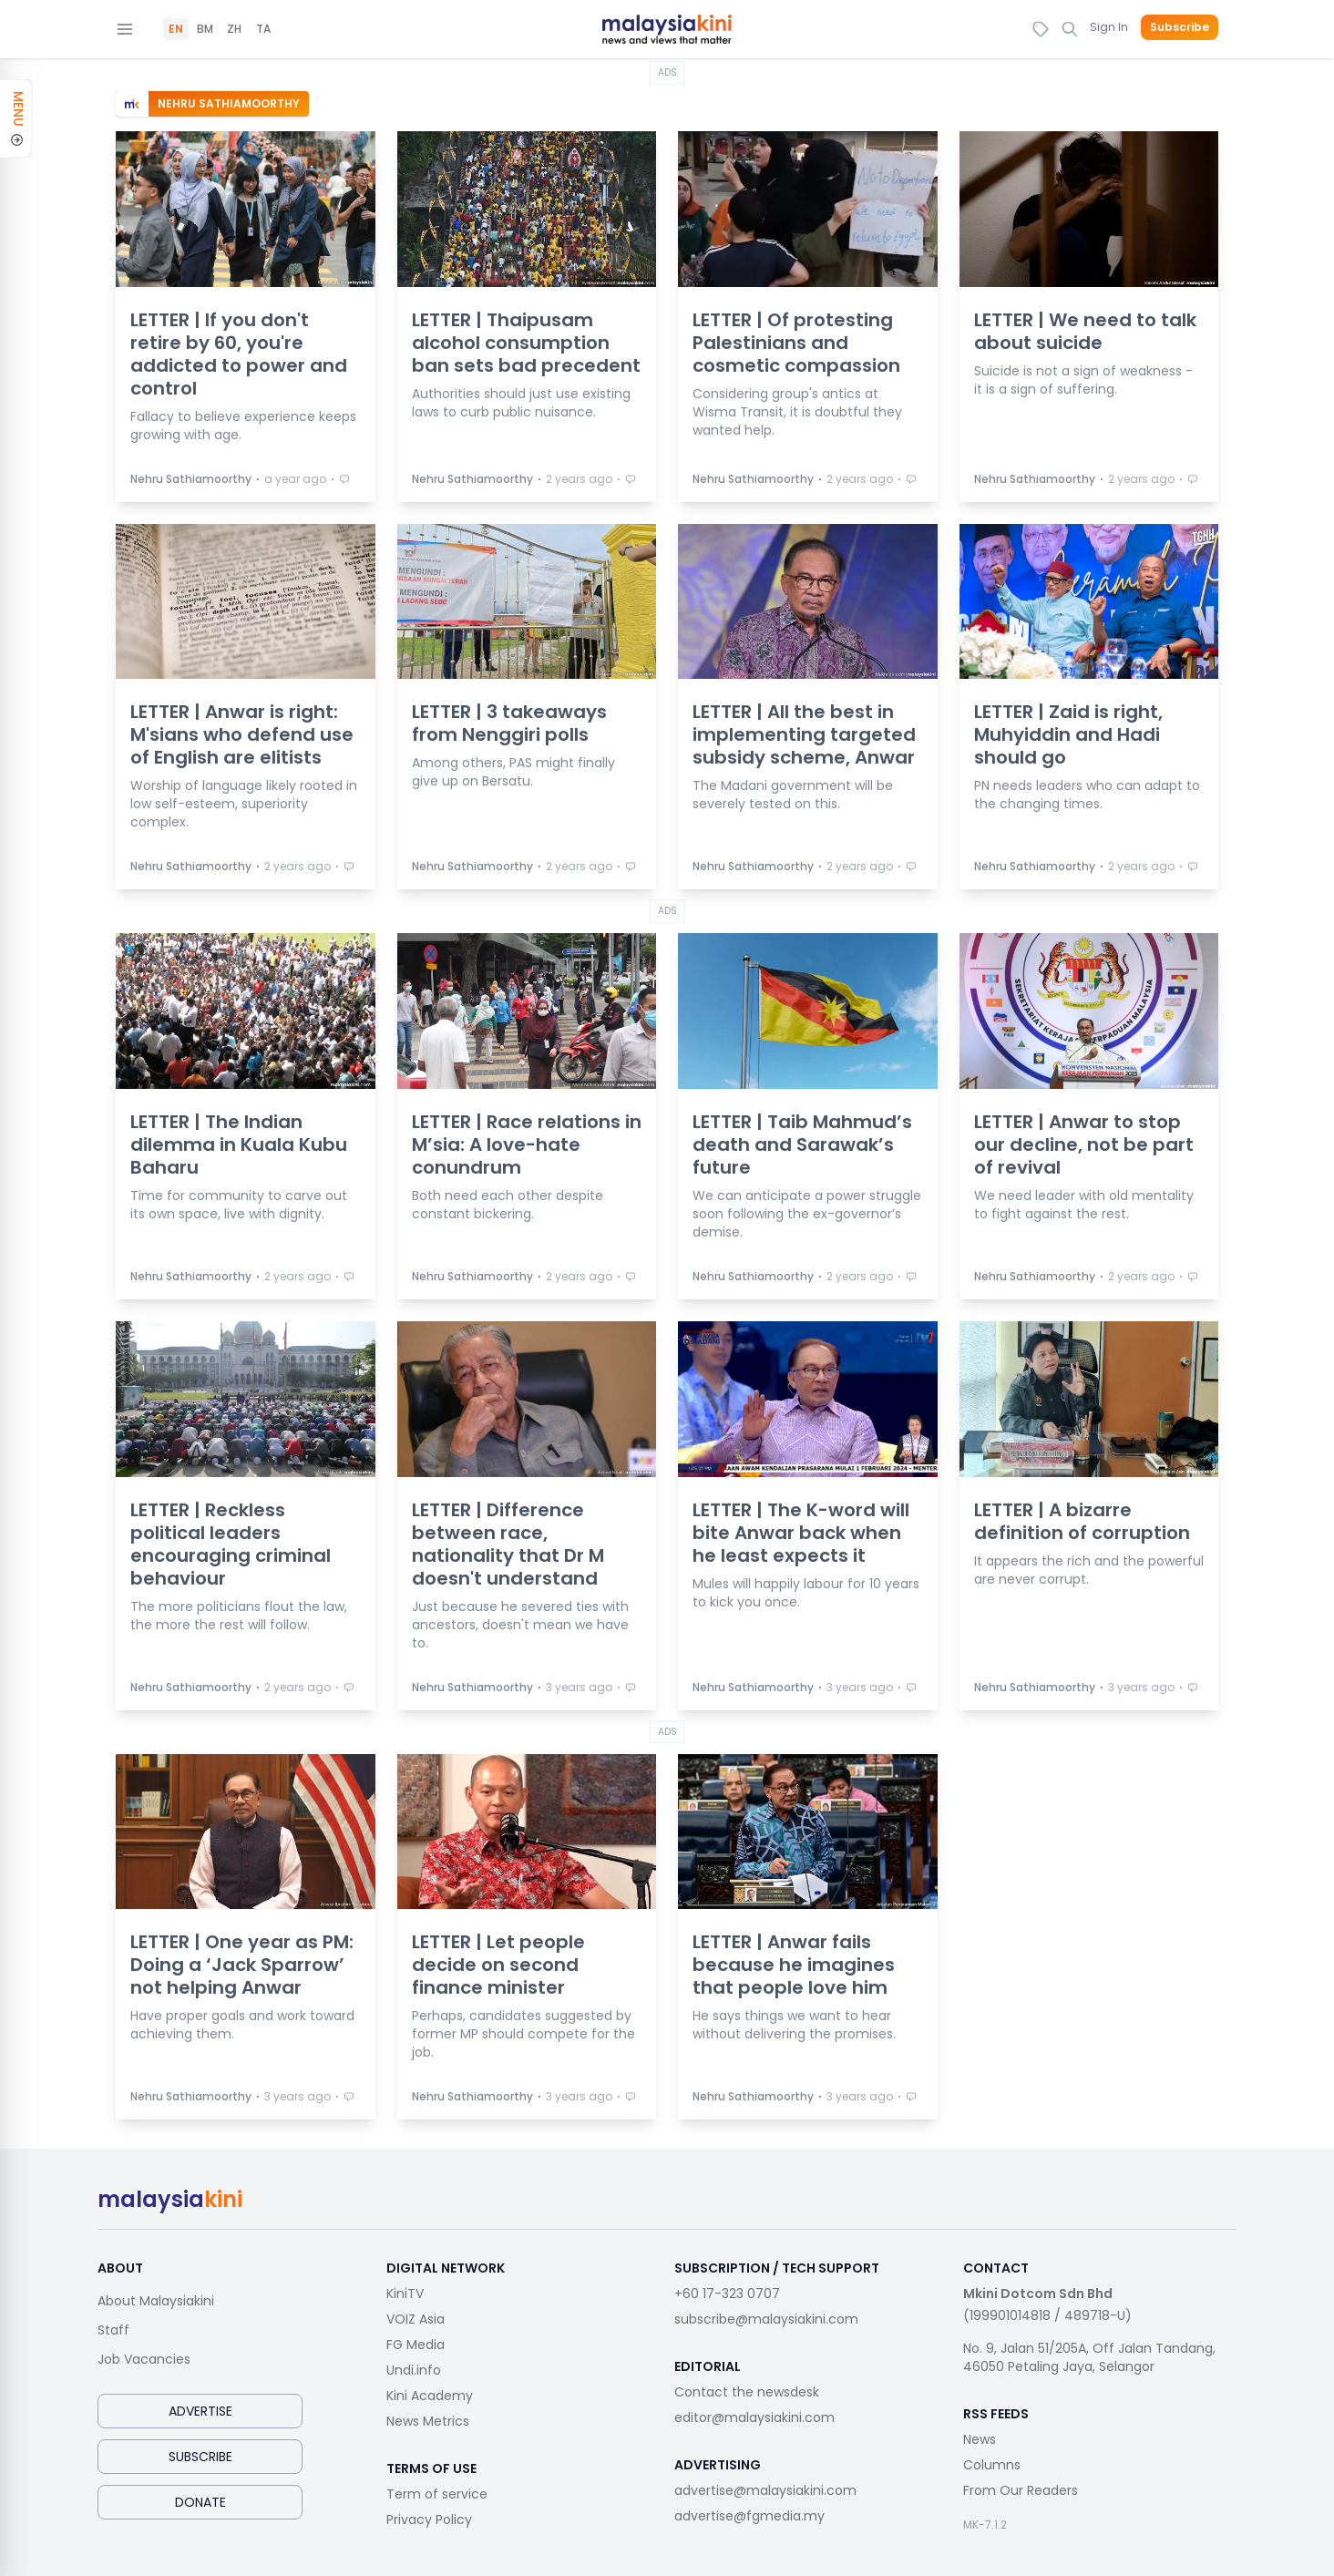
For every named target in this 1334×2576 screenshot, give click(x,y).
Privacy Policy (429, 2519)
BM (205, 29)
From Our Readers (1020, 2490)
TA (263, 29)
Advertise (200, 2411)
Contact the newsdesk (746, 2392)
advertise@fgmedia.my (749, 2516)
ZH (234, 29)
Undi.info (413, 2370)
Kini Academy (429, 2395)
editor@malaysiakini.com (754, 2417)
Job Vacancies (143, 2359)
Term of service (436, 2494)
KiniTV (405, 2293)
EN (176, 29)
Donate (200, 2502)
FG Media (415, 2344)
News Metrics (427, 2421)
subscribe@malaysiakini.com (766, 2319)
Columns (992, 2465)
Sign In (1109, 27)
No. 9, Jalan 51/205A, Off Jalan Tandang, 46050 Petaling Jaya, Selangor (1089, 2357)
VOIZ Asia (415, 2319)
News (979, 2439)
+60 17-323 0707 (727, 2293)
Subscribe (1179, 27)
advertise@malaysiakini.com (765, 2490)
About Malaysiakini (155, 2301)
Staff (113, 2330)
